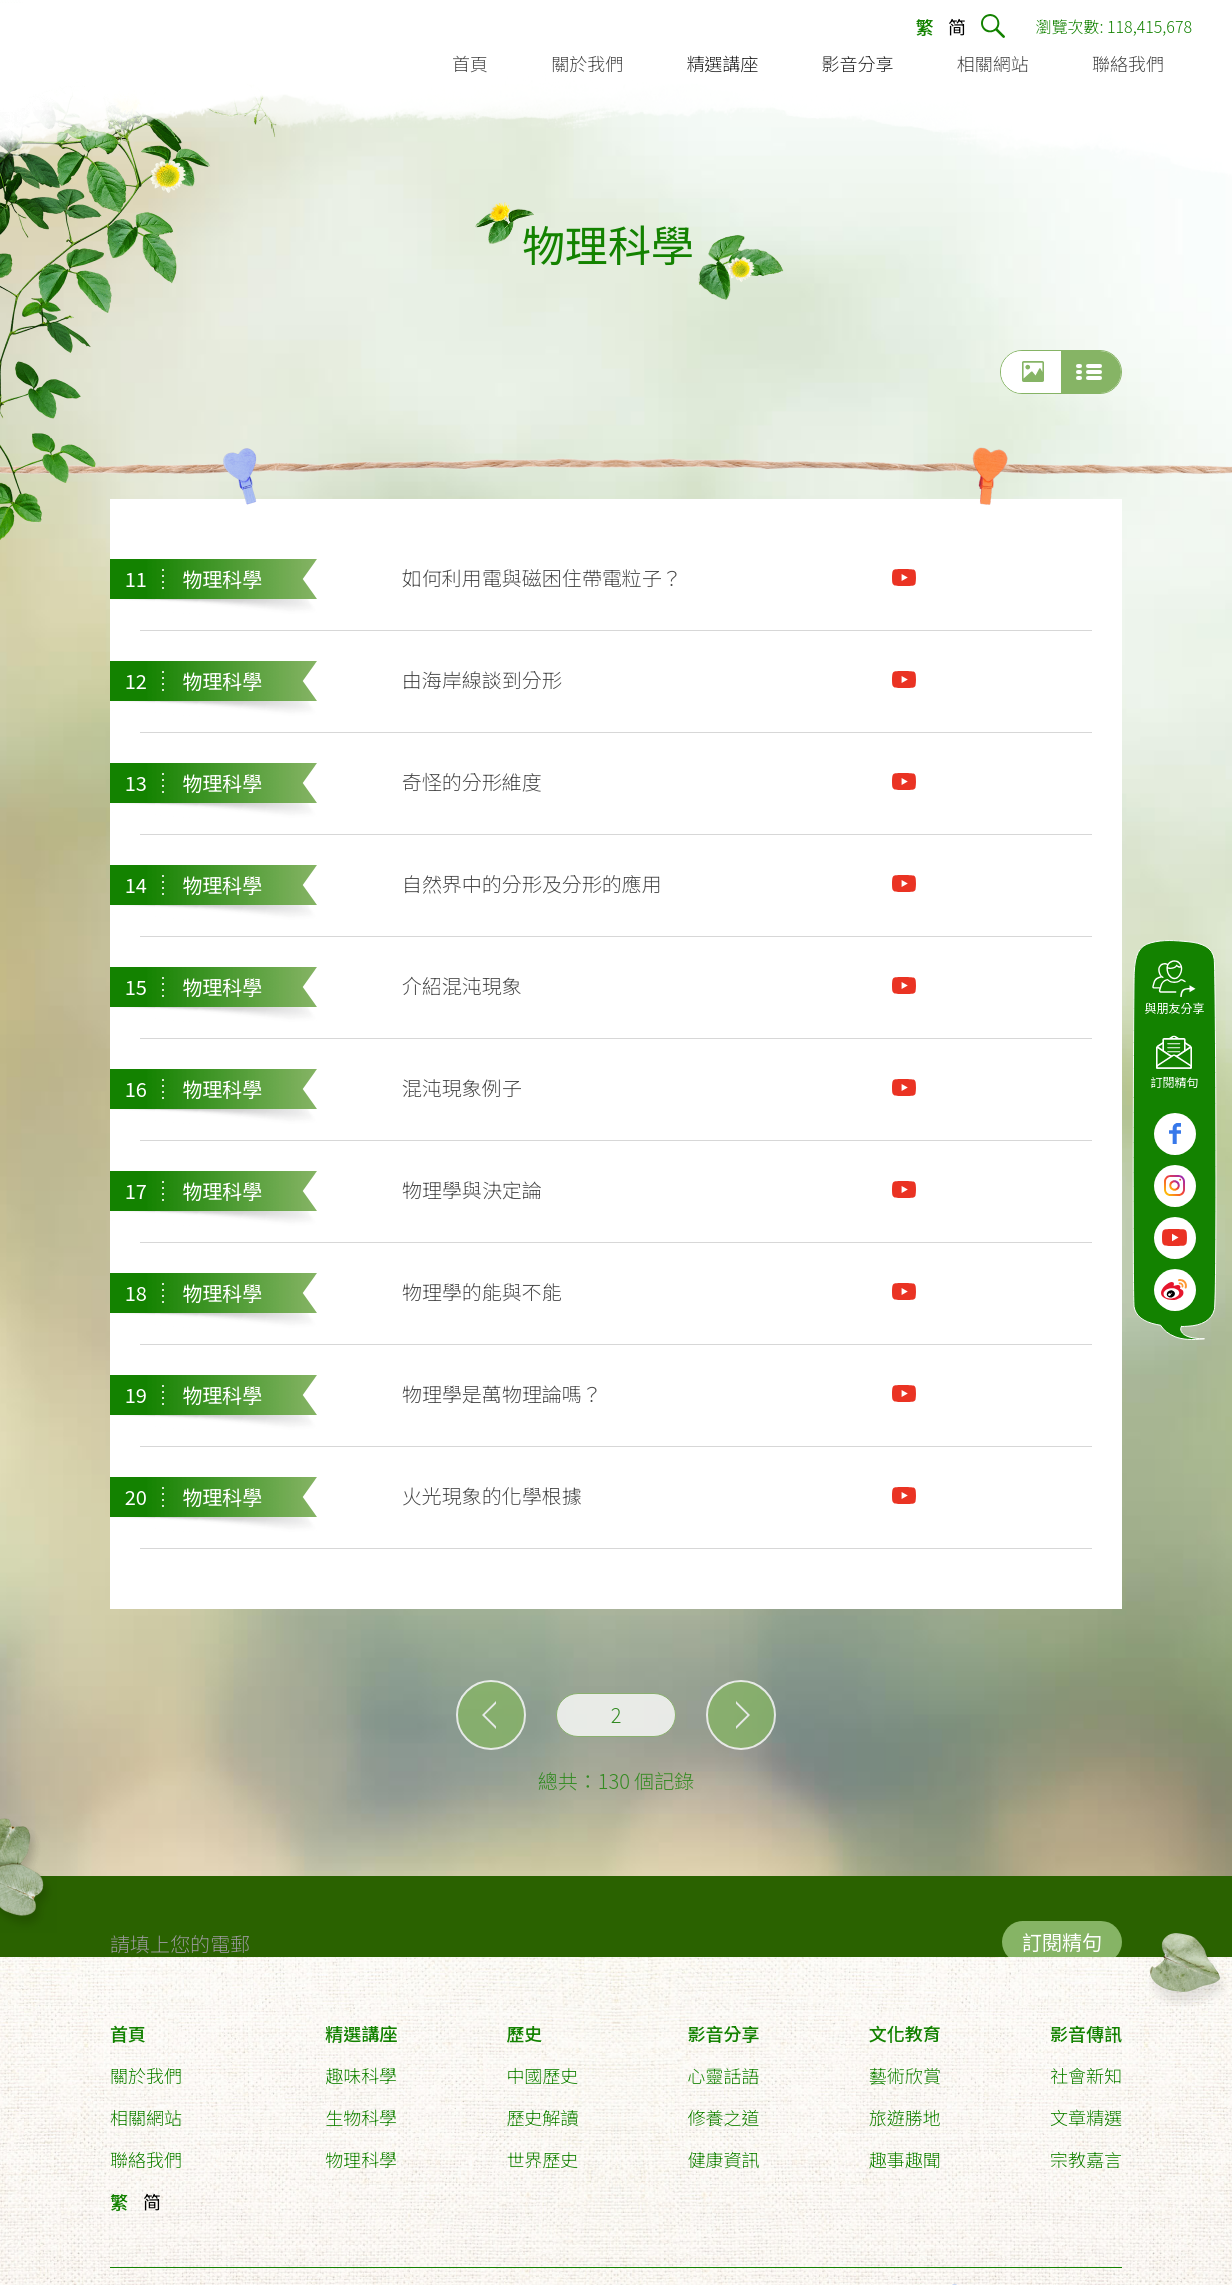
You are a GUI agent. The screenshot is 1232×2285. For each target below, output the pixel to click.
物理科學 (361, 2161)
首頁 (128, 2035)
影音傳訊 (1086, 2035)
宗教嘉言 (1086, 2161)
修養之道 (724, 2119)
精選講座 (361, 2035)
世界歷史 (542, 2161)
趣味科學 (361, 2077)
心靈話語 (724, 2077)
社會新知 (1086, 2077)
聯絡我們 (146, 2161)
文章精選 (1086, 2119)
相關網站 (146, 2119)
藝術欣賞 (905, 2077)
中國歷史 (542, 2077)
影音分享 (724, 2035)
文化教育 (905, 2035)
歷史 (524, 2035)
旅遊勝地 (905, 2119)
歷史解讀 (542, 2119)
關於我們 (146, 2077)
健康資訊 (724, 2161)
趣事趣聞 (905, 2161)
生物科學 (361, 2119)
